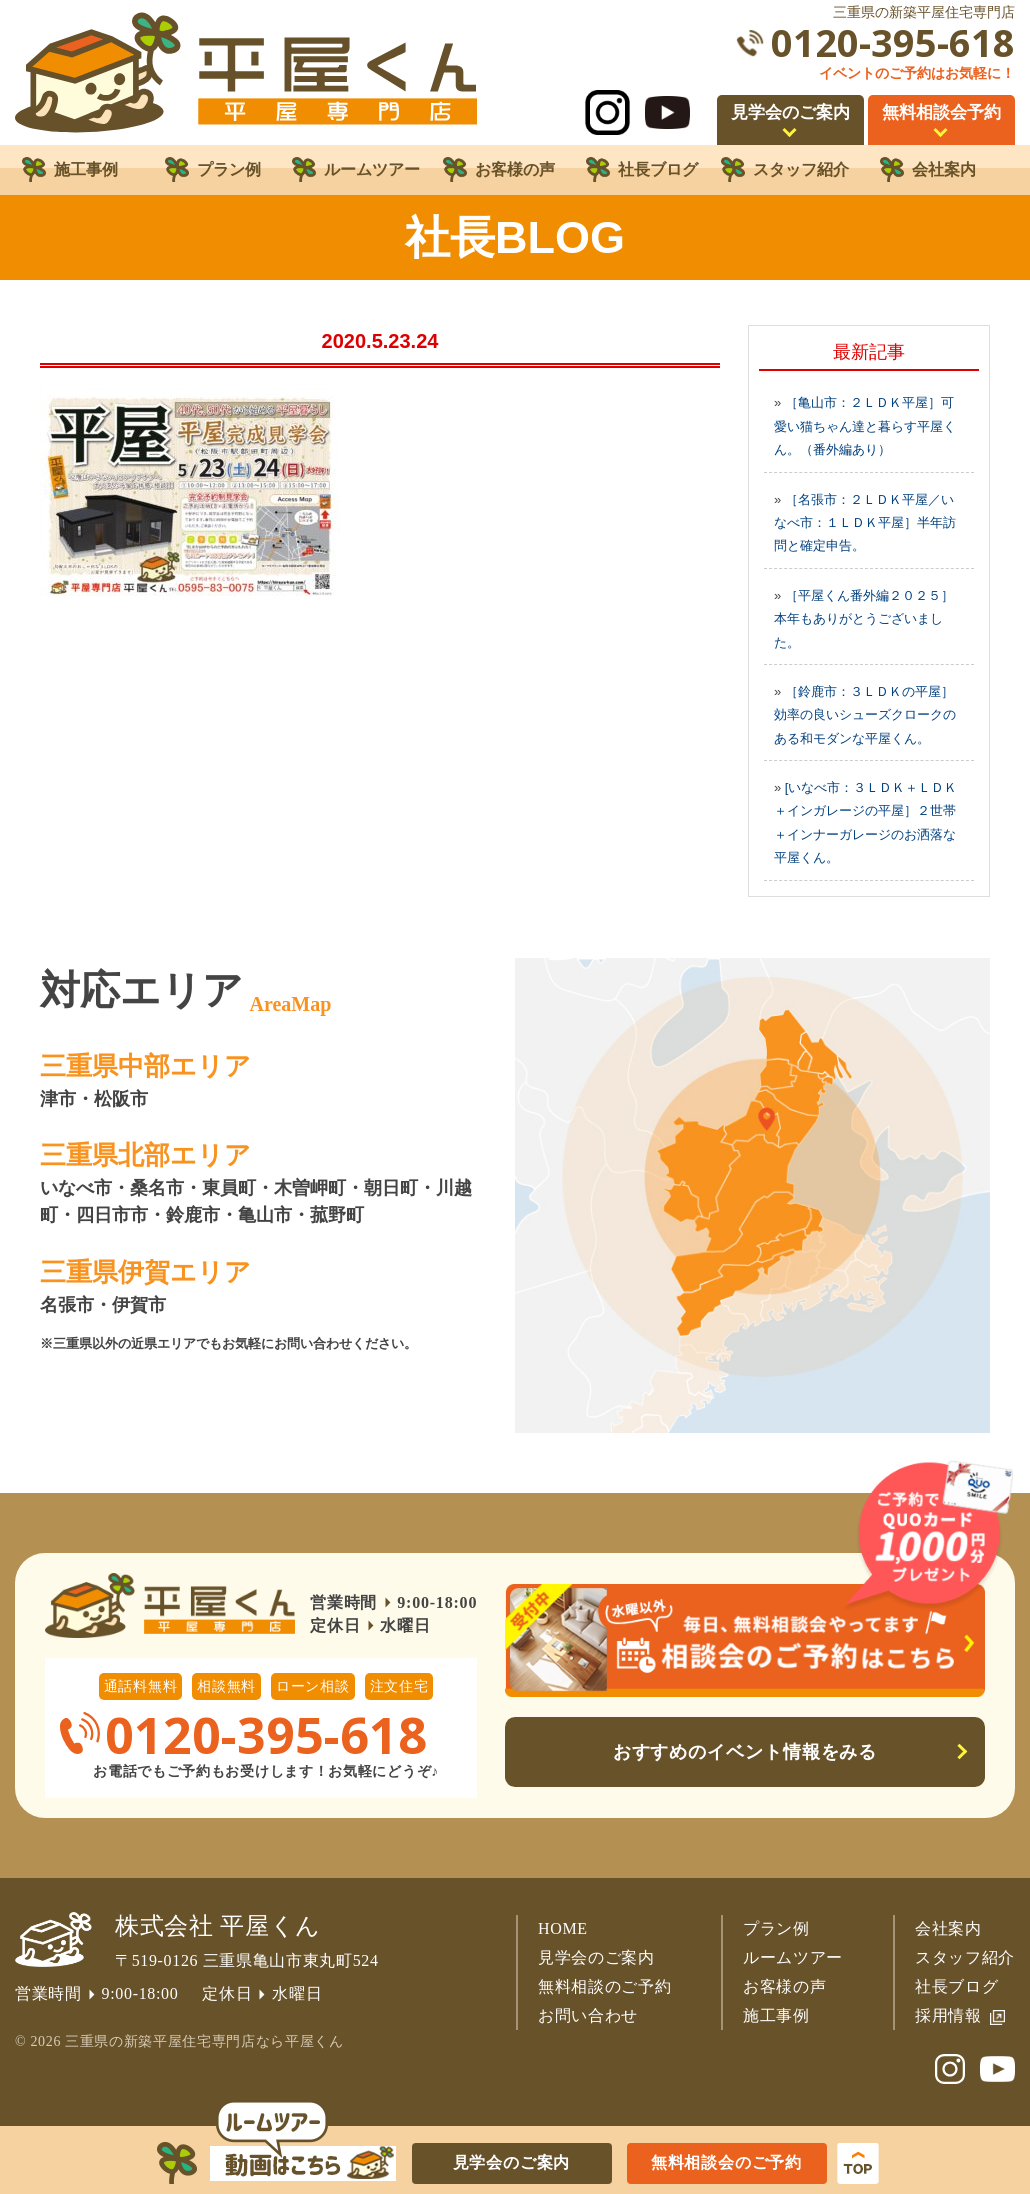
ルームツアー (793, 1957)
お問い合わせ (588, 2015)
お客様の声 (784, 1986)
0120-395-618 (893, 42)
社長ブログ (956, 1986)
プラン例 (776, 1928)
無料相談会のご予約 (726, 2162)
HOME (563, 1928)
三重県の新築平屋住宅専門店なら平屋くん (204, 2041)
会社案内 (948, 1928)
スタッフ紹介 (965, 1957)
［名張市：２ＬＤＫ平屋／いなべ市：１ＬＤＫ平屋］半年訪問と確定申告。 (865, 523)
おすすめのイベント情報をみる (745, 1752)
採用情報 (948, 2015)
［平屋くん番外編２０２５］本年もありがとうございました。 (864, 619)
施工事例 (776, 2015)
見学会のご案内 (596, 1957)
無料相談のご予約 (604, 1986)
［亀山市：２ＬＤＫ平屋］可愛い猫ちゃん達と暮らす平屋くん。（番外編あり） (865, 426)
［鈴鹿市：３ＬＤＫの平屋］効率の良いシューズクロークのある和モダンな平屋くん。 (865, 715)
